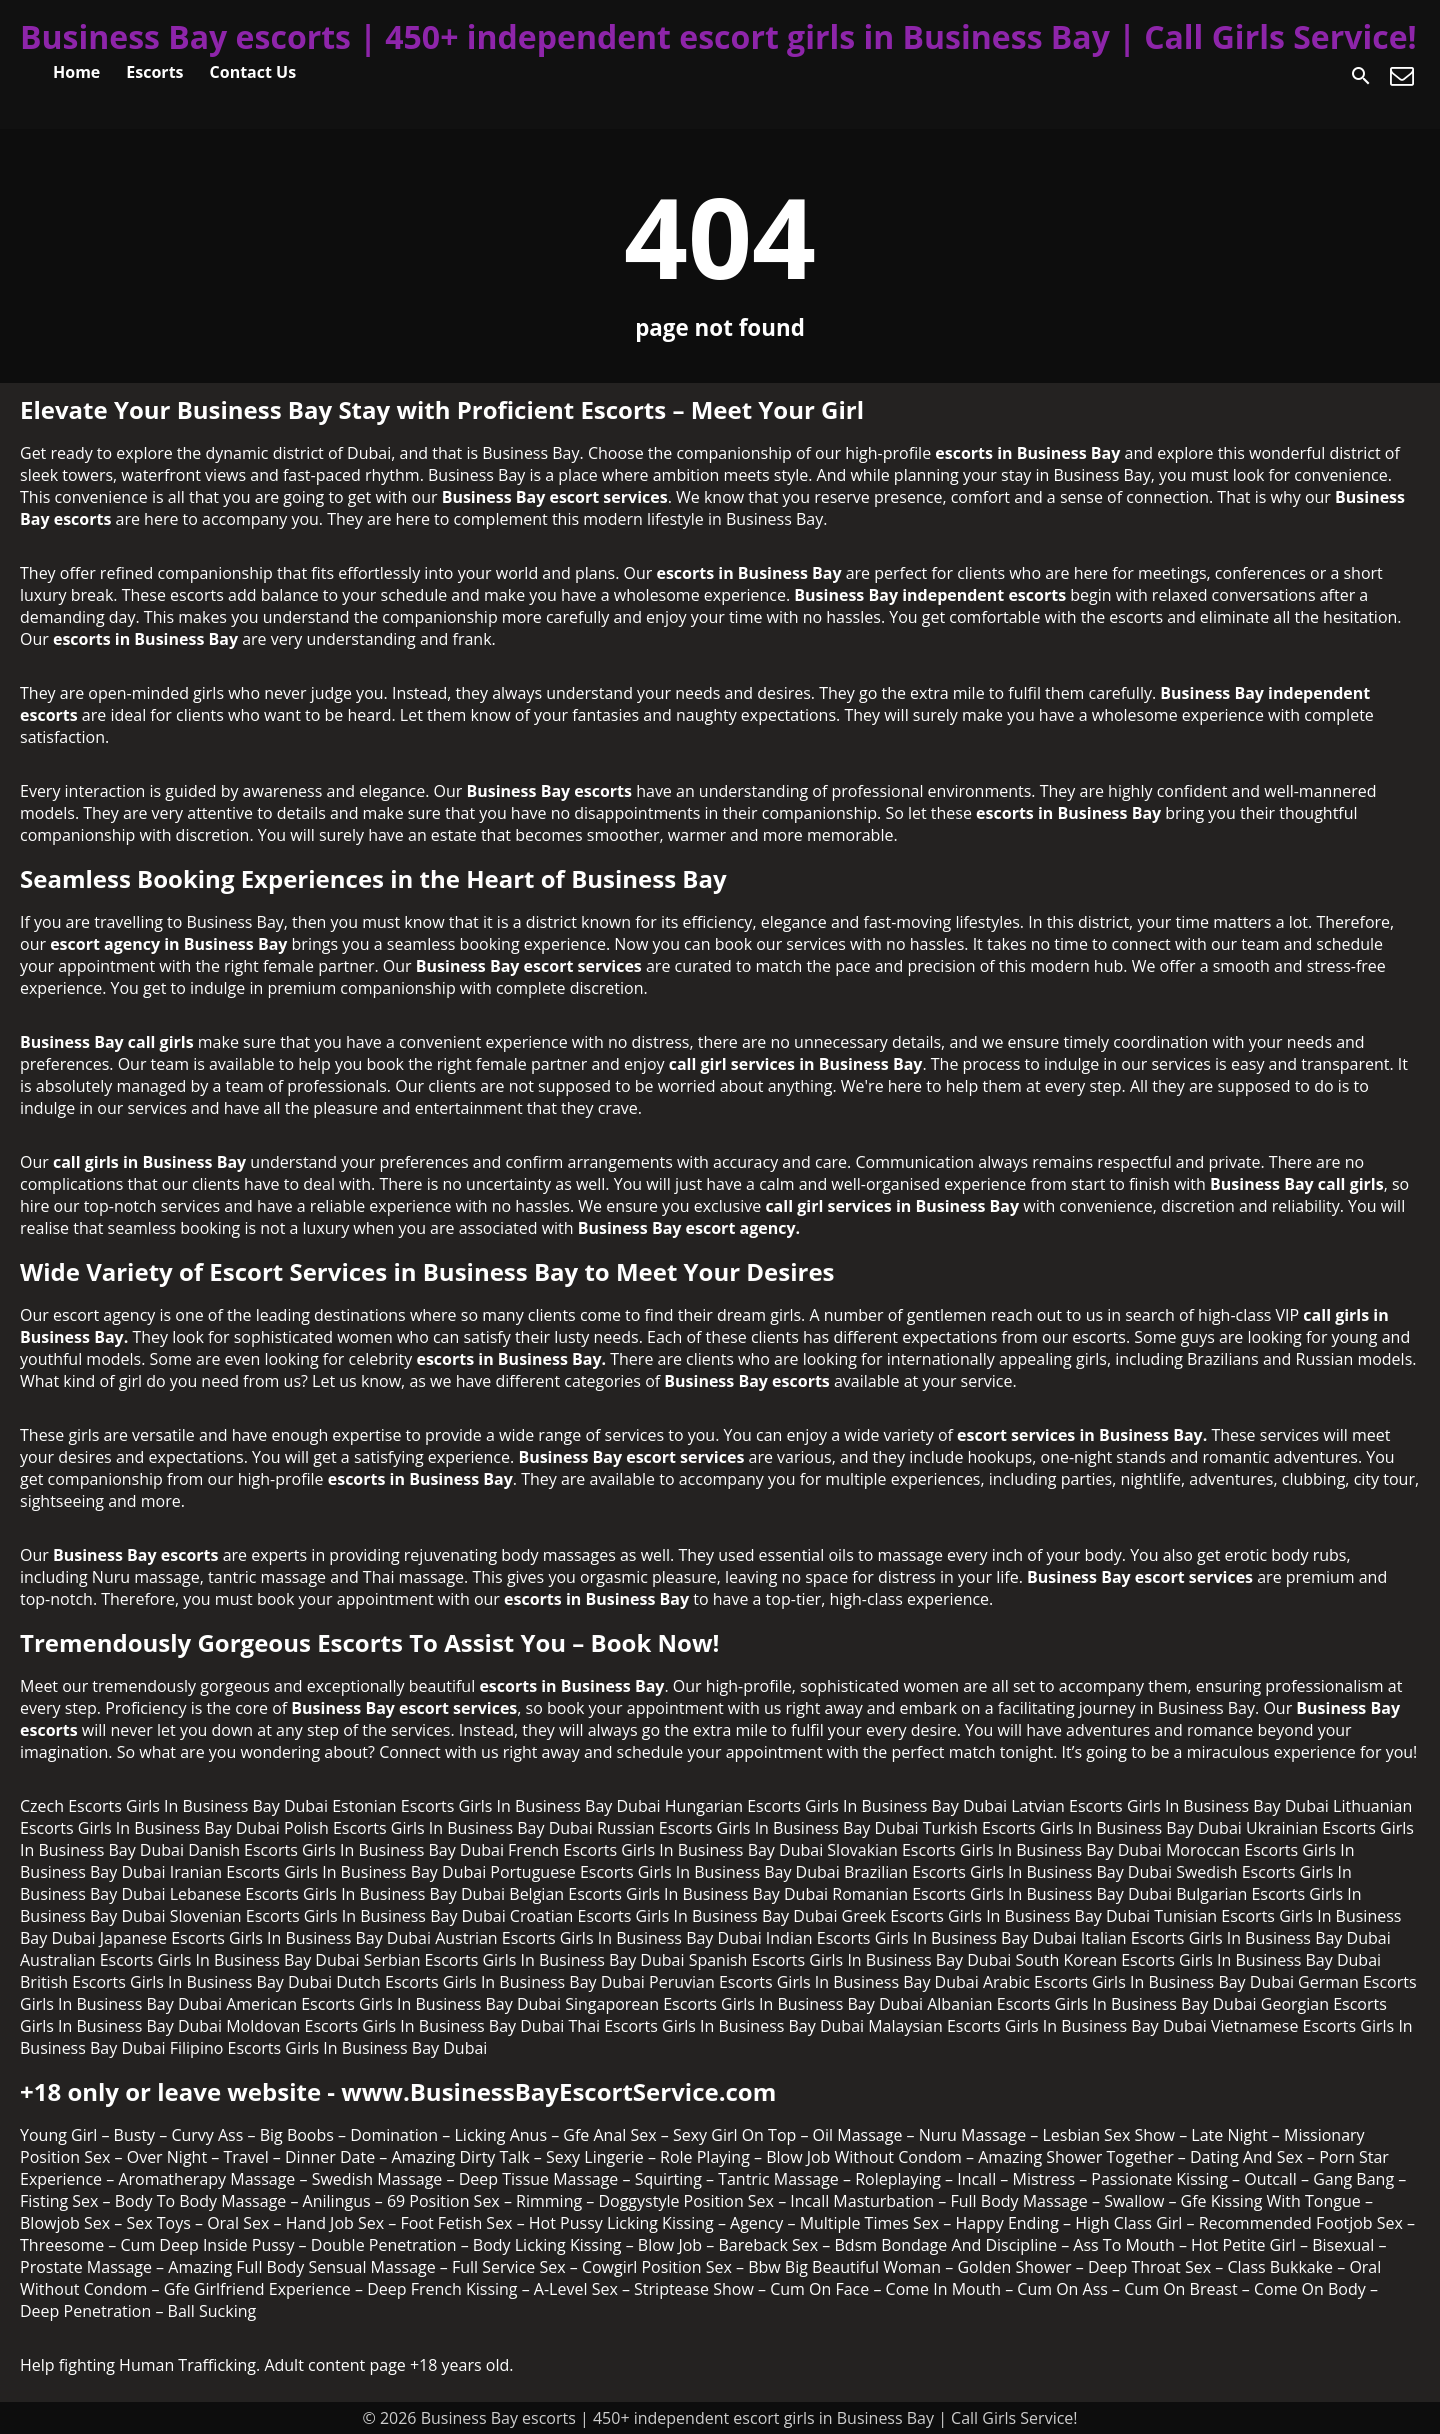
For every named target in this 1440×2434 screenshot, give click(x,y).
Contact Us (253, 72)
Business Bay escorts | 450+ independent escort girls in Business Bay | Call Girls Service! (718, 36)
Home (76, 72)
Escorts (154, 72)
